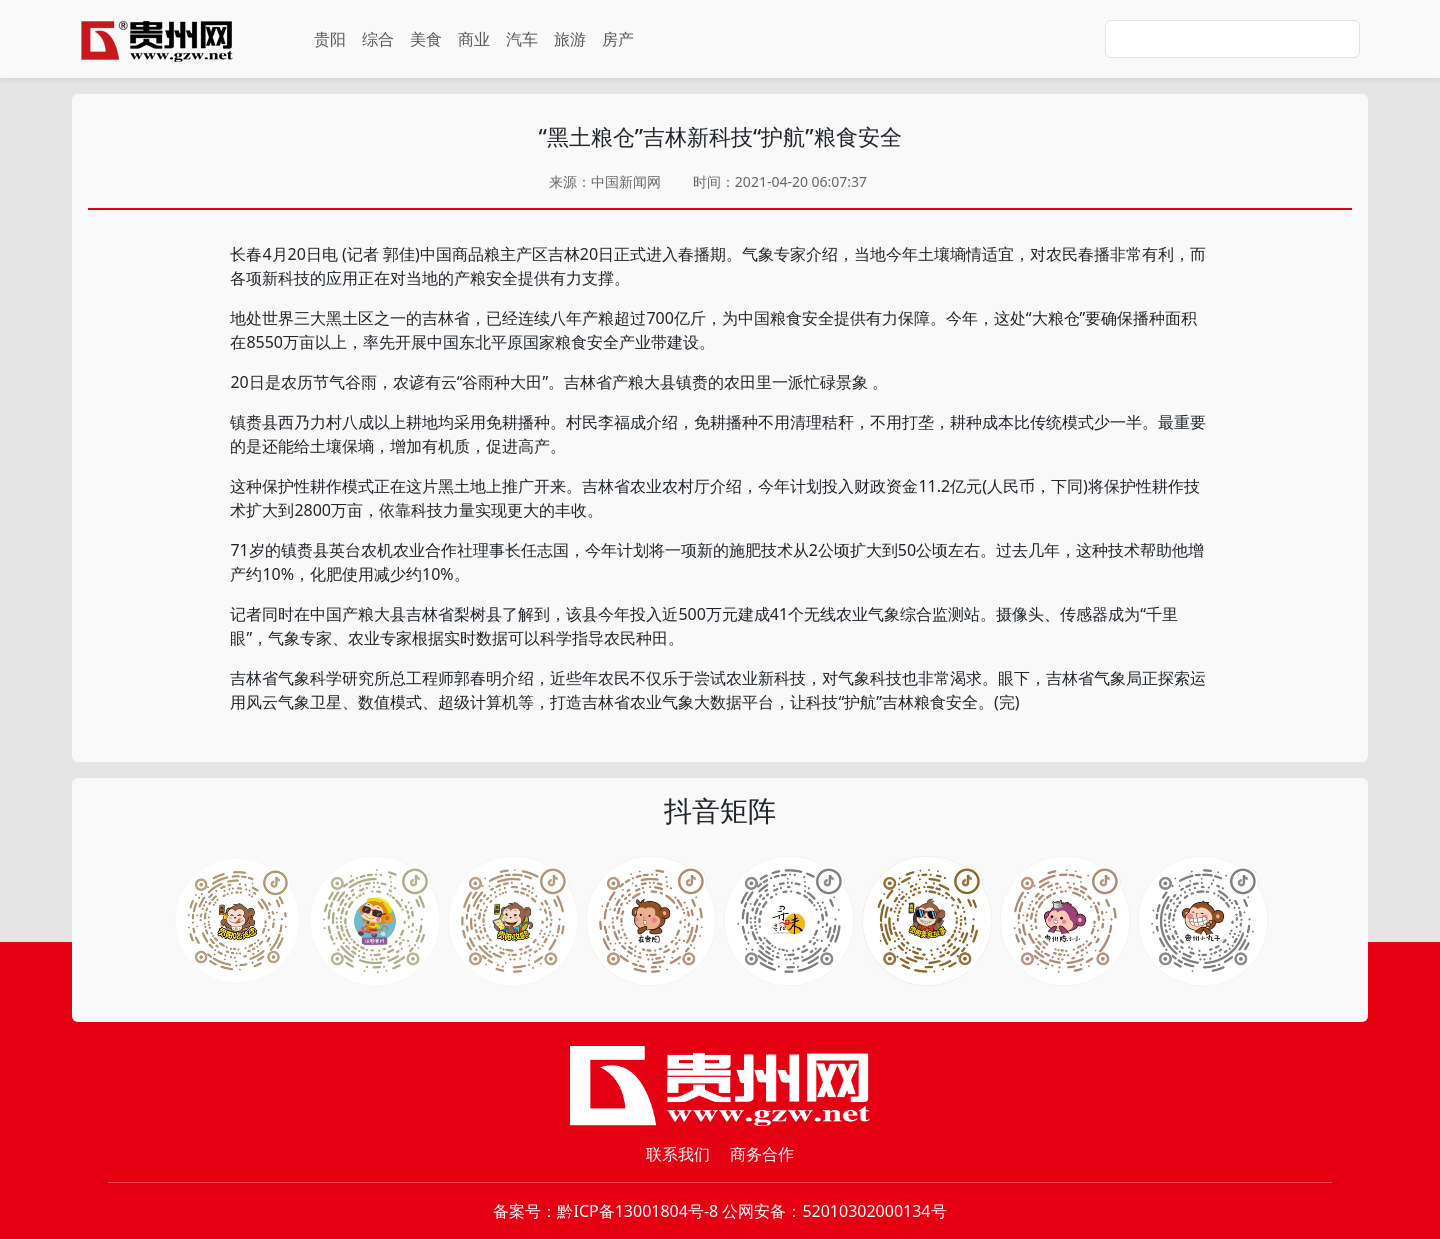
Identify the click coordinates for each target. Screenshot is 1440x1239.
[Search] (1232, 39)
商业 (474, 39)
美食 (426, 39)
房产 (618, 39)
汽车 (522, 39)
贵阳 (330, 39)
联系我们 (678, 1154)
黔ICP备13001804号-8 (637, 1211)
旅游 (570, 39)
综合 (378, 39)
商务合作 (762, 1154)
